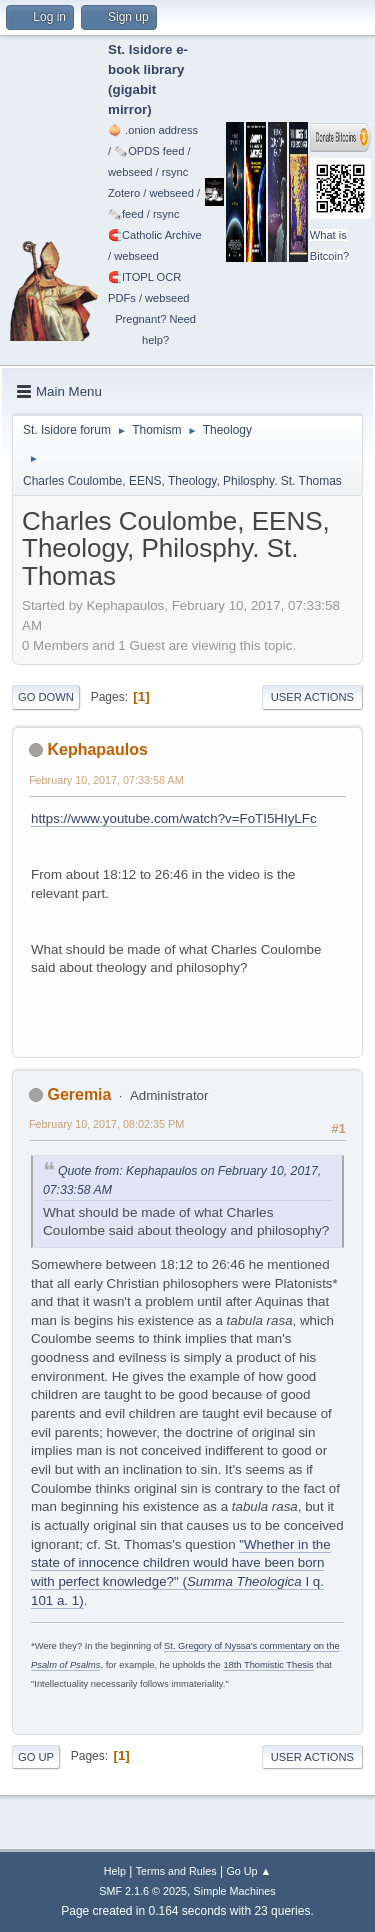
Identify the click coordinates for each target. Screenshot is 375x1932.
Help (115, 1871)
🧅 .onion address (153, 130)
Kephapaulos (97, 749)
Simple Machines (235, 1891)
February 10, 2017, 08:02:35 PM (106, 1124)
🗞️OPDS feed (149, 151)
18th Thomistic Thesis (268, 1665)
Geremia (79, 1094)
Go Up (36, 1757)
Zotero (124, 193)
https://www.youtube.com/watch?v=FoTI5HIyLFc (174, 818)
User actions (312, 697)
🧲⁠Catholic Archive (155, 235)
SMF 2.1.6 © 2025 (143, 1891)
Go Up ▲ (248, 1871)
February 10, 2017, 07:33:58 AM (106, 780)
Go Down (46, 697)
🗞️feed (126, 214)
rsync (175, 172)
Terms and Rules (176, 1871)
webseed (130, 172)
